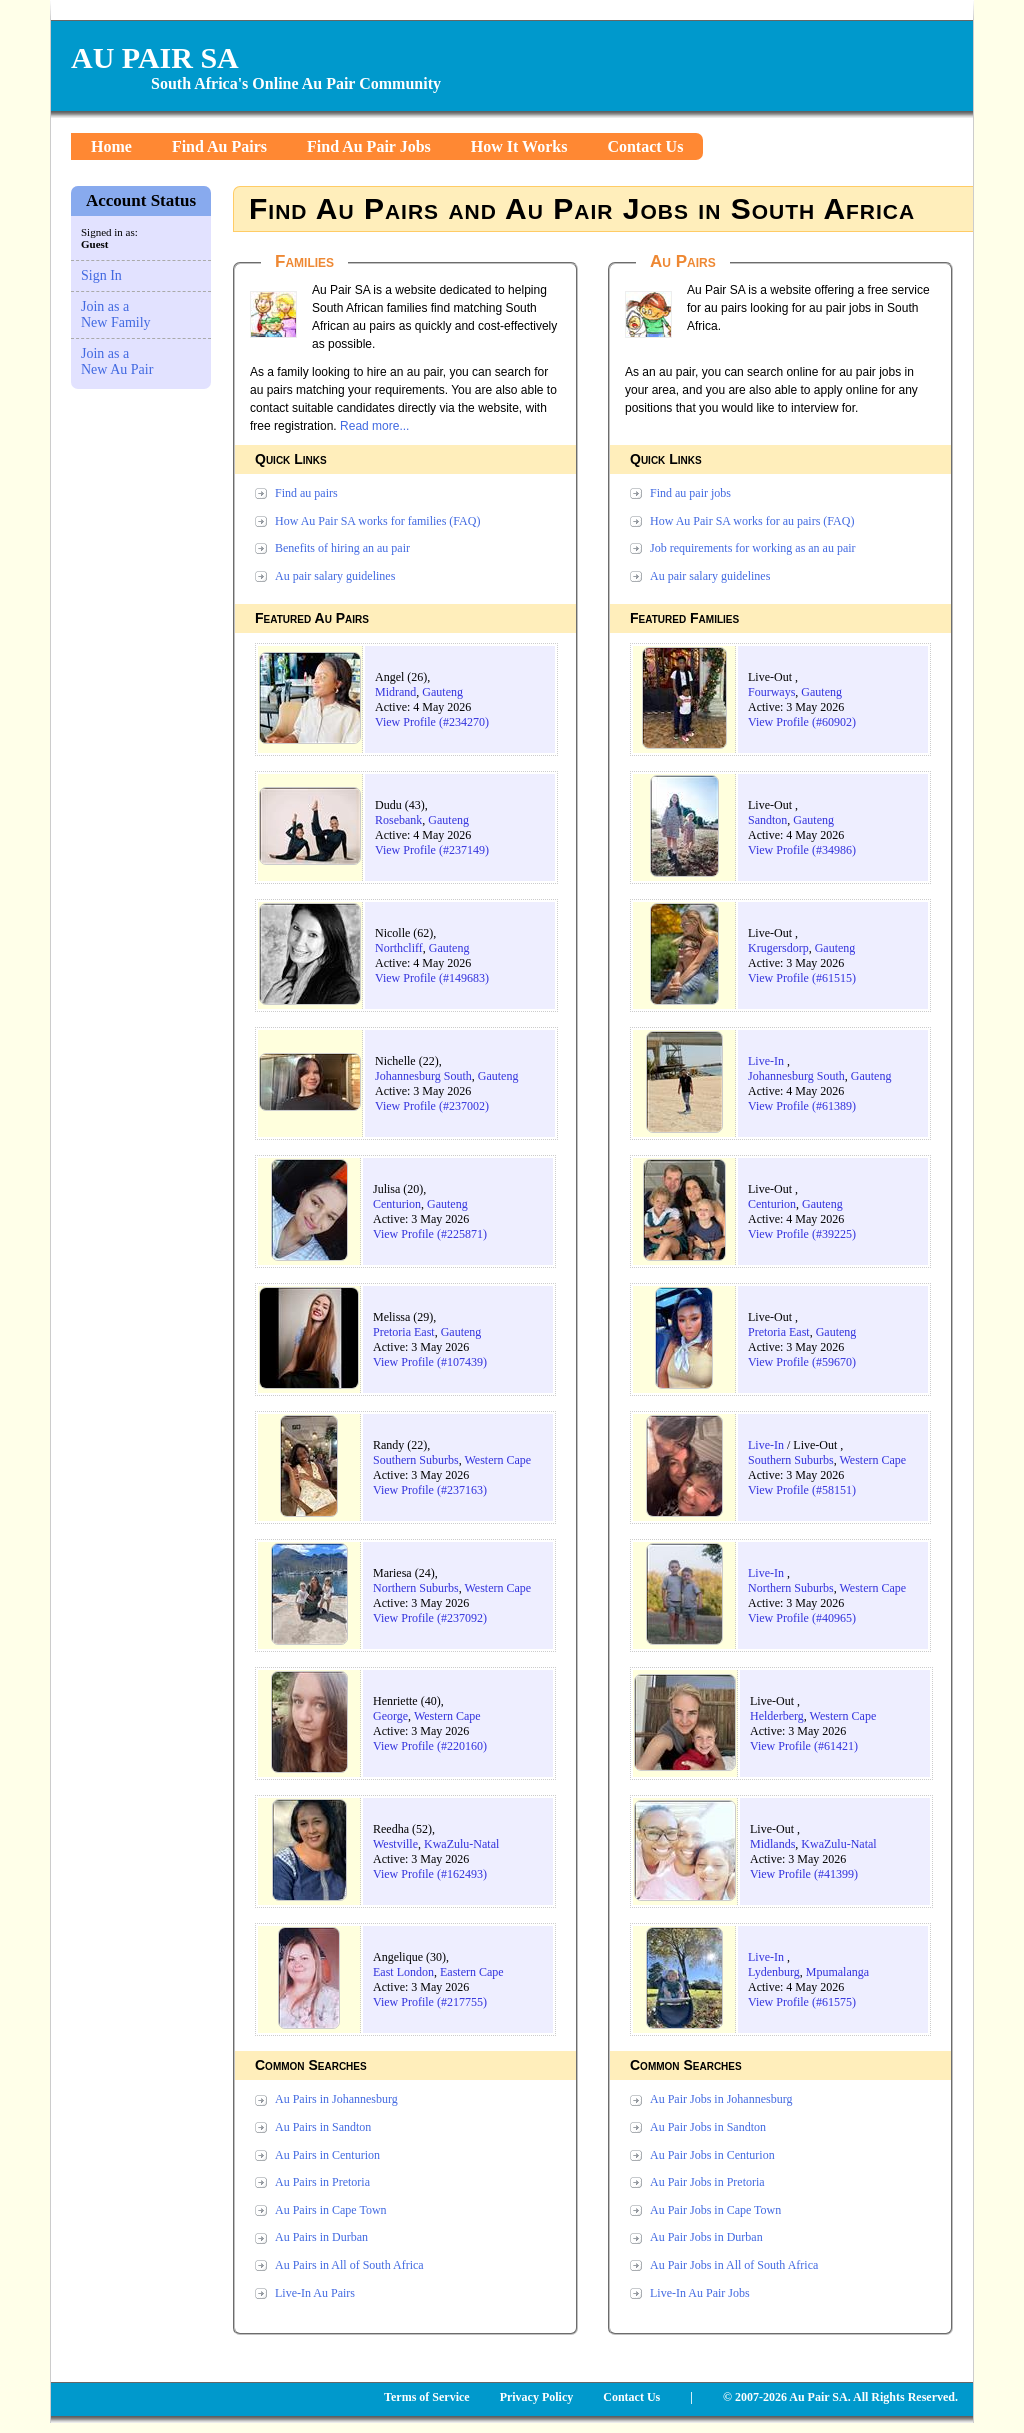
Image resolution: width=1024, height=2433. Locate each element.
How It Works (519, 146)
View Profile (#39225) (802, 1234)
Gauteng (442, 692)
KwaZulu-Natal (461, 1844)
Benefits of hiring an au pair (342, 548)
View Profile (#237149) (432, 850)
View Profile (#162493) (430, 1874)
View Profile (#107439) (430, 1362)
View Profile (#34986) (802, 850)
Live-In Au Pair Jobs (700, 2293)
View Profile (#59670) (802, 1362)
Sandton (767, 820)
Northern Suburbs (416, 1588)
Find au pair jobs (690, 493)
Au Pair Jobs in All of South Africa (734, 2265)
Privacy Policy (537, 2397)
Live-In (766, 1061)
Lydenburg (774, 1972)
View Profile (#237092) (430, 1618)
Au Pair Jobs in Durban (706, 2237)
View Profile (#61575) (802, 2002)
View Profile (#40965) (802, 1618)
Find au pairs (306, 493)
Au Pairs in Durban (321, 2237)
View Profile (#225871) (430, 1234)
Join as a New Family (116, 314)
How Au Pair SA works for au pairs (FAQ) (752, 521)
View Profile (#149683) (432, 978)
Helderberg (777, 1716)
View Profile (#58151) (802, 1490)
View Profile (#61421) (804, 1746)
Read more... (374, 426)
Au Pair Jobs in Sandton (708, 2127)
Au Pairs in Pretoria (322, 2182)
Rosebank (398, 820)
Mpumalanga (837, 1972)
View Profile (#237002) (432, 1106)
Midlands (772, 1844)
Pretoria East (404, 1332)
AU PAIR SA (155, 57)
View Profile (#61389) (802, 1106)
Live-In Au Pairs (315, 2293)
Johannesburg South (423, 1076)
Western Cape (497, 1460)
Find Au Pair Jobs (369, 146)
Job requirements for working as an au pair (753, 548)
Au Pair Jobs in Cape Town (715, 2210)
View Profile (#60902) (802, 722)
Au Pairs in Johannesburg (336, 2099)
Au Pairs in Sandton (323, 2127)
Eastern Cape (472, 1972)
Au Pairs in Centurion (327, 2155)
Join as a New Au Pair (117, 361)
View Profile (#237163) (430, 1490)
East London (403, 1972)
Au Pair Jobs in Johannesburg (721, 2099)
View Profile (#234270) (432, 722)
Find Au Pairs (219, 146)
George (390, 1716)
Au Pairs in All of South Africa (349, 2265)
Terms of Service (427, 2397)
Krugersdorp (778, 948)
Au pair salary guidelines (335, 576)
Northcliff (399, 948)
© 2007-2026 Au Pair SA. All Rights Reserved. (840, 2397)
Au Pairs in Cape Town (331, 2210)
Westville (395, 1844)
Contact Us (645, 146)
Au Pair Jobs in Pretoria (707, 2182)
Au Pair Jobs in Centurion (712, 2155)
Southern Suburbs (416, 1460)
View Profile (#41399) (804, 1874)
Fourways (771, 692)
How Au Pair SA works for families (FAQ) (377, 521)
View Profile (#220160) (430, 1746)
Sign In (101, 275)
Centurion (397, 1204)
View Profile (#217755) (430, 2002)
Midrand (395, 692)
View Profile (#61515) (802, 978)
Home (111, 146)
